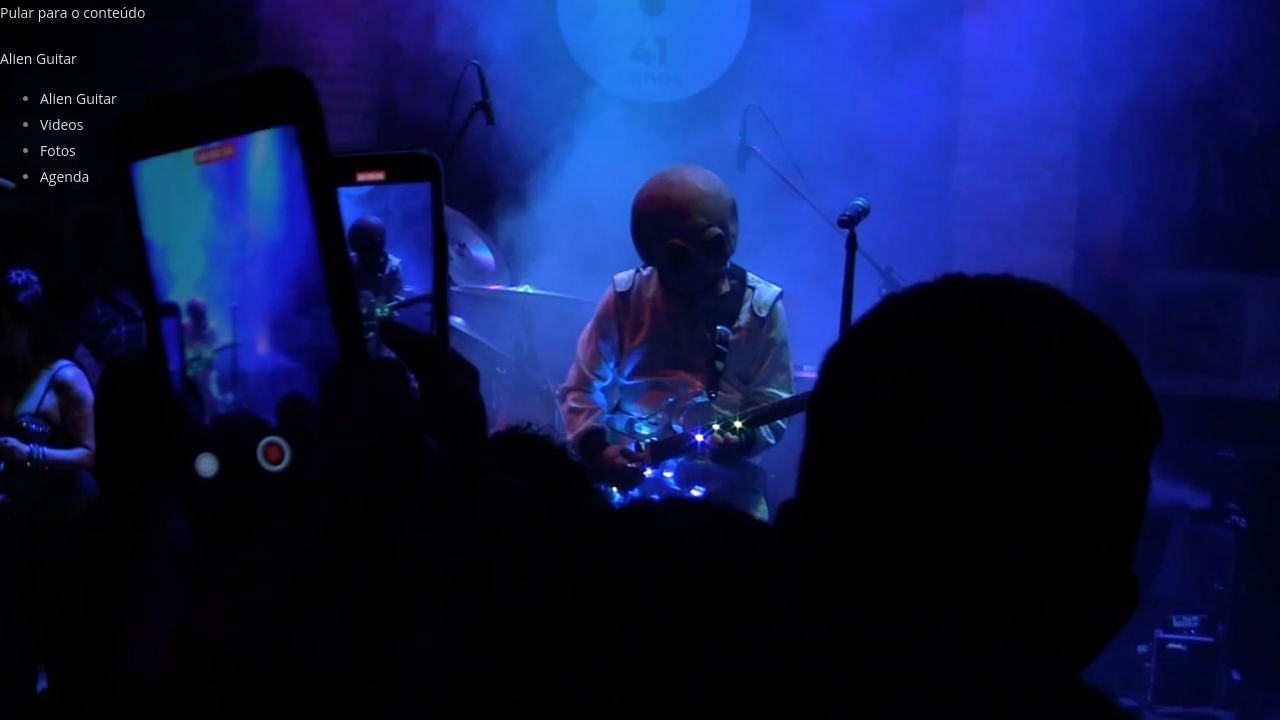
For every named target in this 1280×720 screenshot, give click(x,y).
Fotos (58, 150)
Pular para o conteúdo (72, 12)
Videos (61, 124)
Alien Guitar (78, 98)
